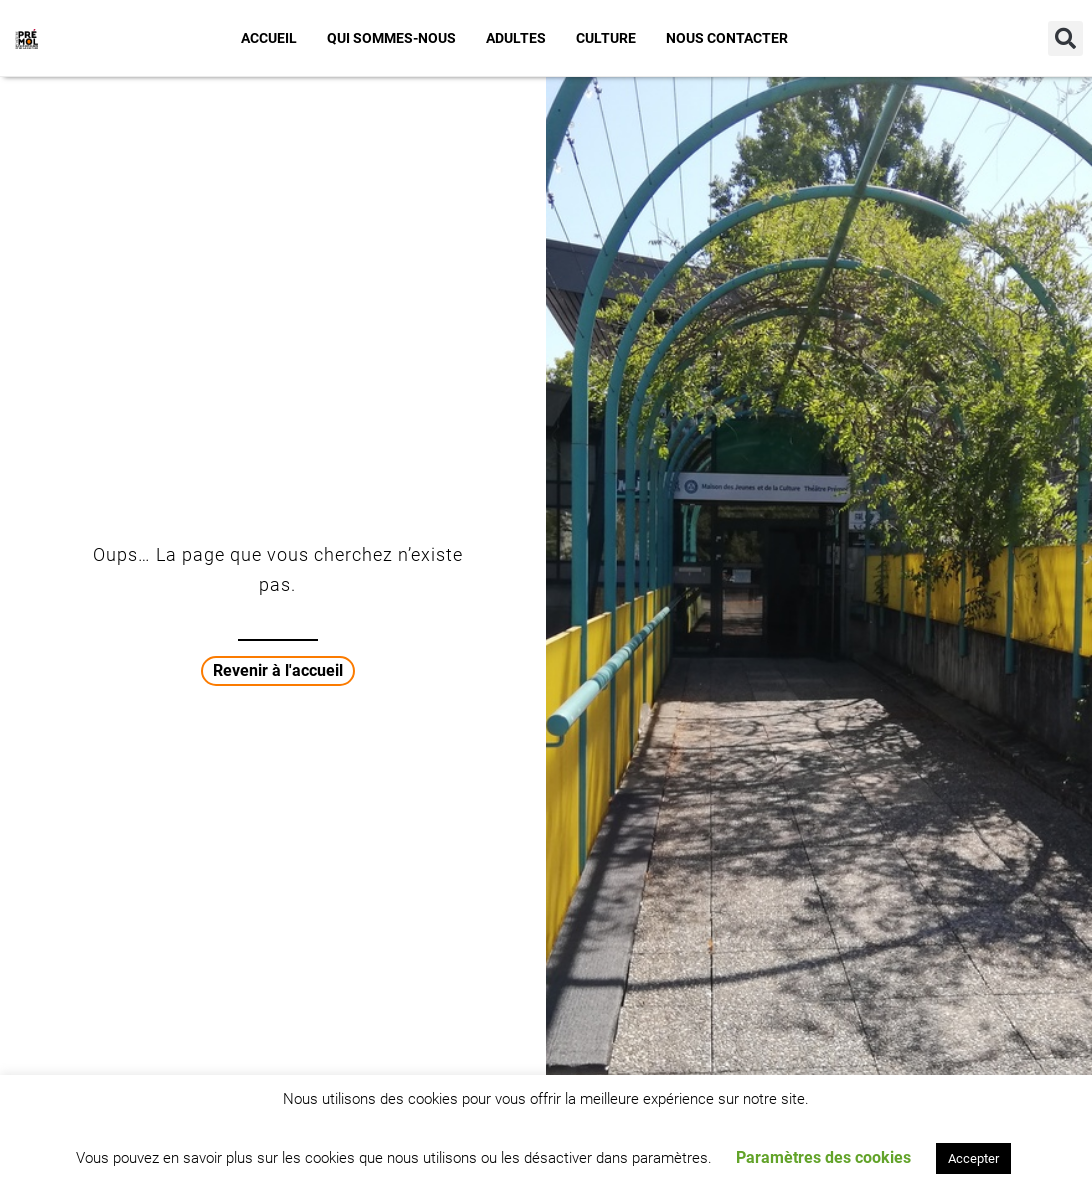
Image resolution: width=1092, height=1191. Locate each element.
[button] (1065, 38)
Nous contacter (727, 38)
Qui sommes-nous (391, 38)
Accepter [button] (973, 1158)
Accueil (269, 38)
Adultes (516, 38)
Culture (606, 38)
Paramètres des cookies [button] (823, 1157)
